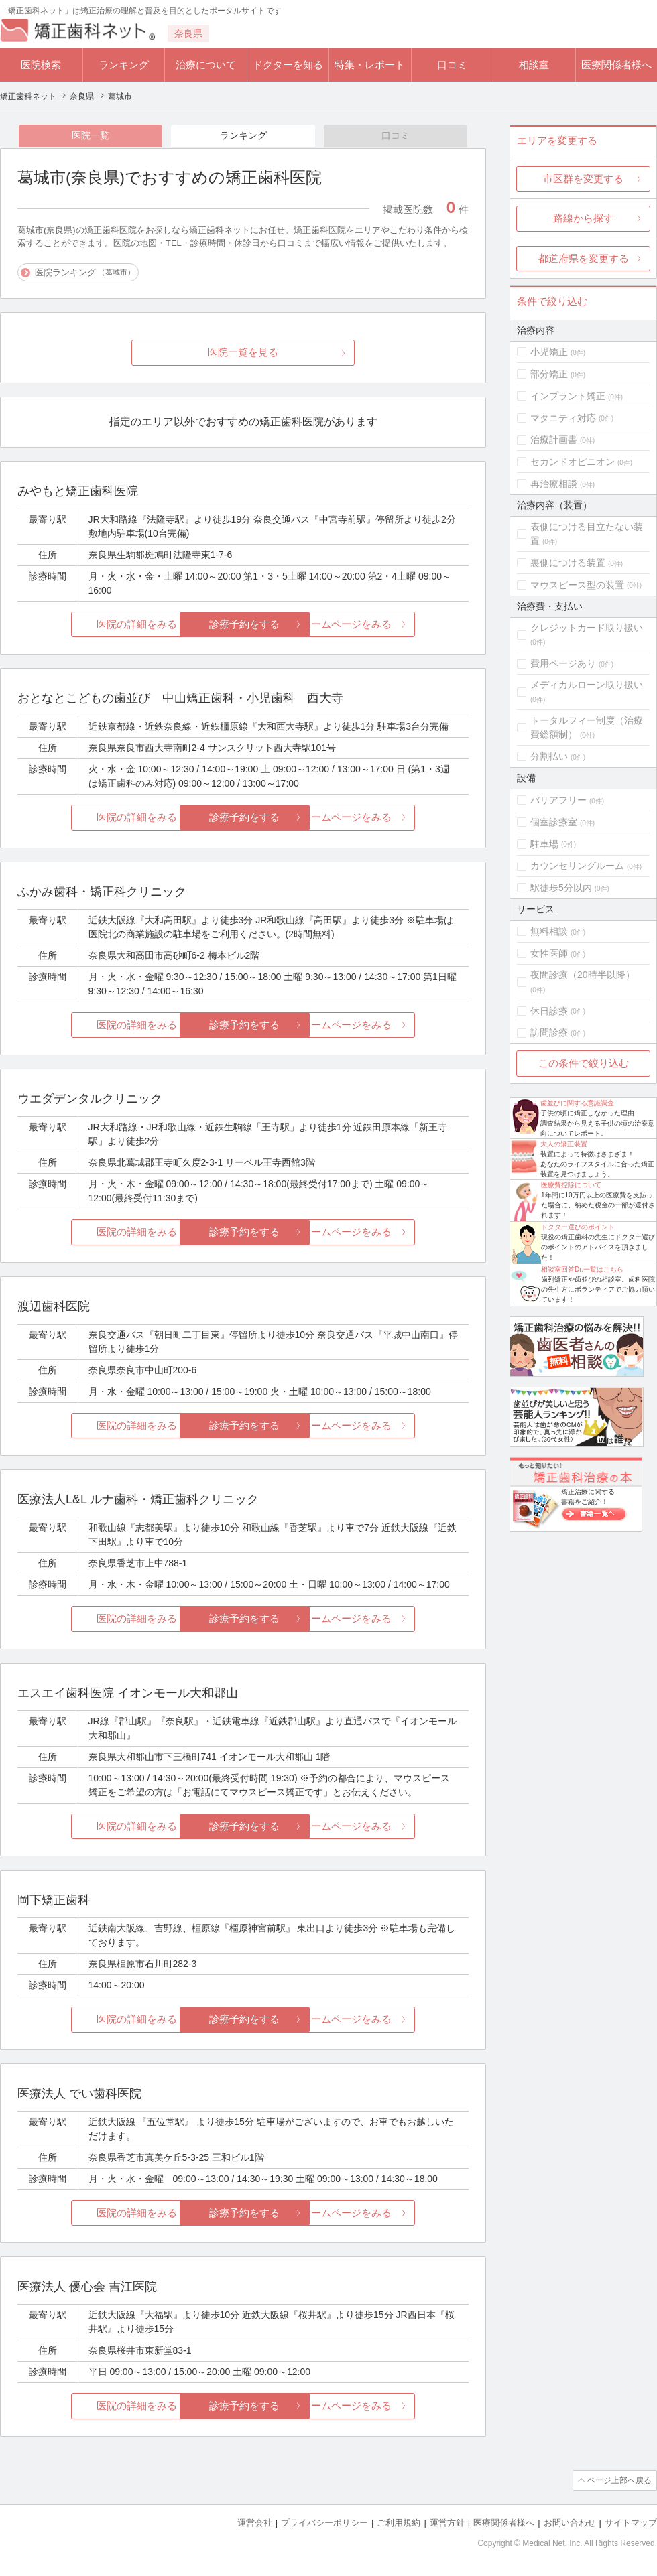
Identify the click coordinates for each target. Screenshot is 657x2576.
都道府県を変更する (583, 258)
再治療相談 (553, 483)
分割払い (549, 756)
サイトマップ (631, 2523)
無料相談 (549, 931)
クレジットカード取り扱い (586, 627)
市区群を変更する (583, 178)
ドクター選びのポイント (578, 1227)
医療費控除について (571, 1185)
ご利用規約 (398, 2523)
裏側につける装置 (567, 562)
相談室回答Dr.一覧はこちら (582, 1269)
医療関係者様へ (616, 64)
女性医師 (549, 953)
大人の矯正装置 (563, 1144)
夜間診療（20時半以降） (582, 974)
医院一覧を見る (243, 353)
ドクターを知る (288, 64)
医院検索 (41, 64)
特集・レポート (370, 64)
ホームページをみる (394, 624)
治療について (206, 64)
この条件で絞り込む (583, 1063)
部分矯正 (549, 373)
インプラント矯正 (567, 396)
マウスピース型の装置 (577, 585)
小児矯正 (549, 351)
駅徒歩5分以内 (561, 887)
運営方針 (447, 2523)
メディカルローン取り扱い (586, 684)
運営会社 (254, 2523)
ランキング (124, 64)
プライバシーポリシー (324, 2523)
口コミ (452, 64)
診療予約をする (243, 624)
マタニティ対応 (563, 418)
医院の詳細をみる (92, 624)
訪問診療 (549, 1032)
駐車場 (544, 844)
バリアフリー (558, 800)
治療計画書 (553, 439)
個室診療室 (553, 822)
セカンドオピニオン (572, 461)
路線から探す (583, 218)
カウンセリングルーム (577, 865)
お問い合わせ (570, 2523)
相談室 (534, 64)
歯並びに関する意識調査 (577, 1103)
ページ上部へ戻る (619, 2481)
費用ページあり (563, 663)
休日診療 (549, 1011)
